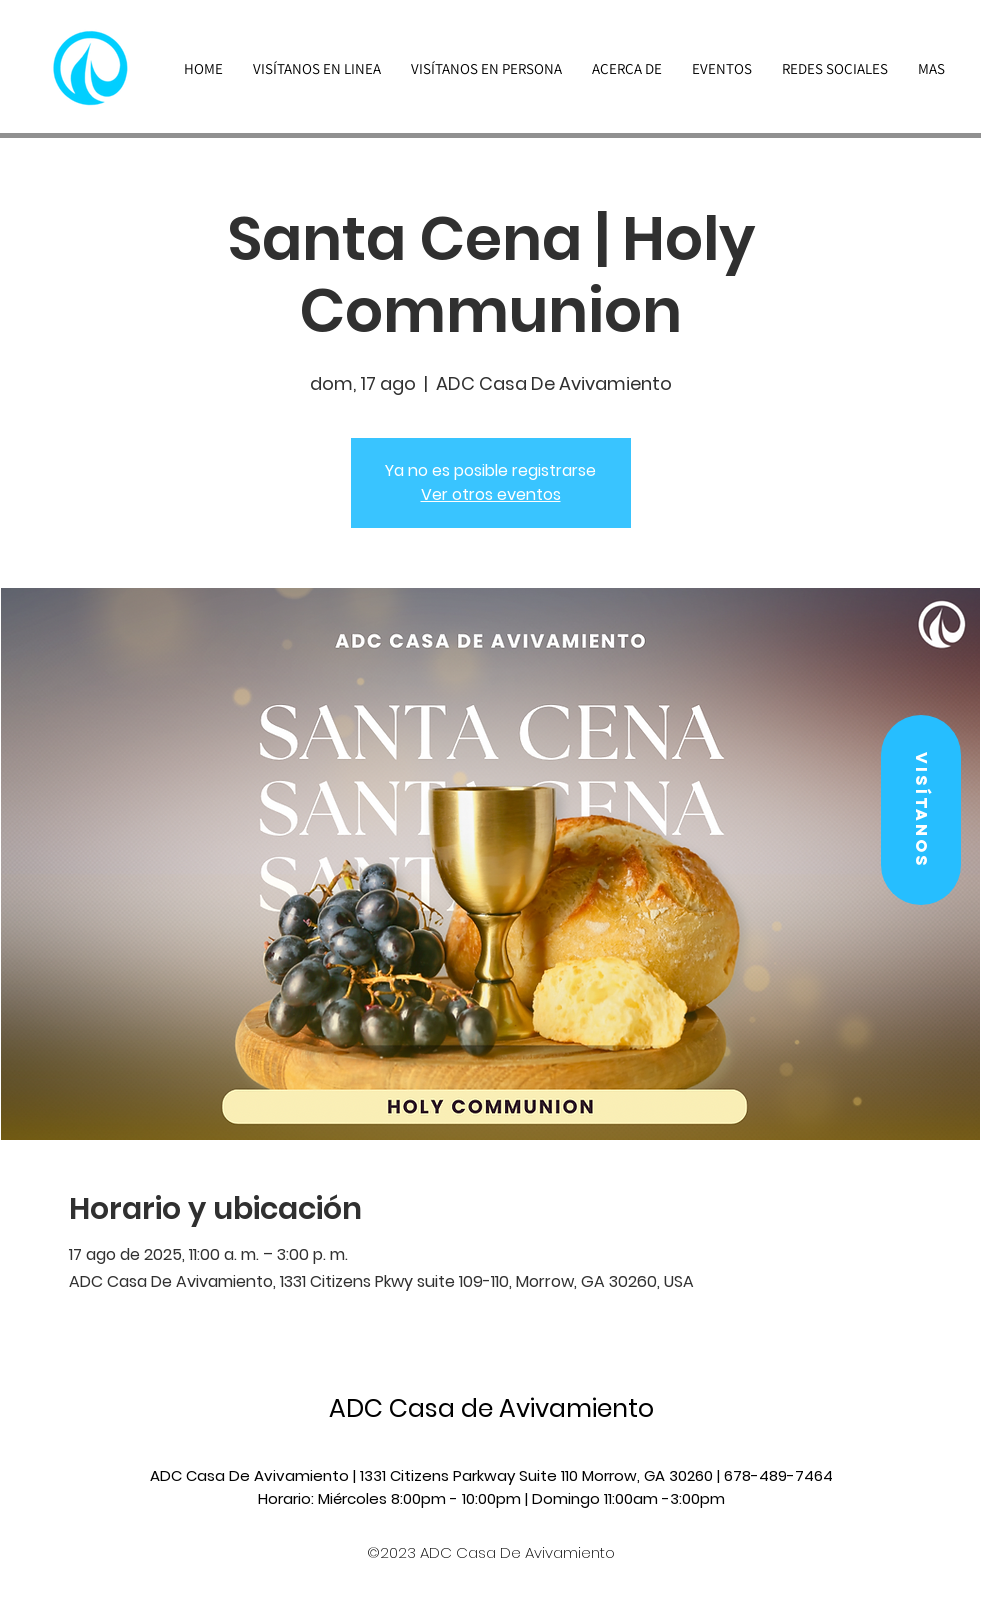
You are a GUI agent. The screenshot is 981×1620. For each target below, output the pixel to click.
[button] (921, 810)
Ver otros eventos (491, 494)
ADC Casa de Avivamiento (491, 1408)
